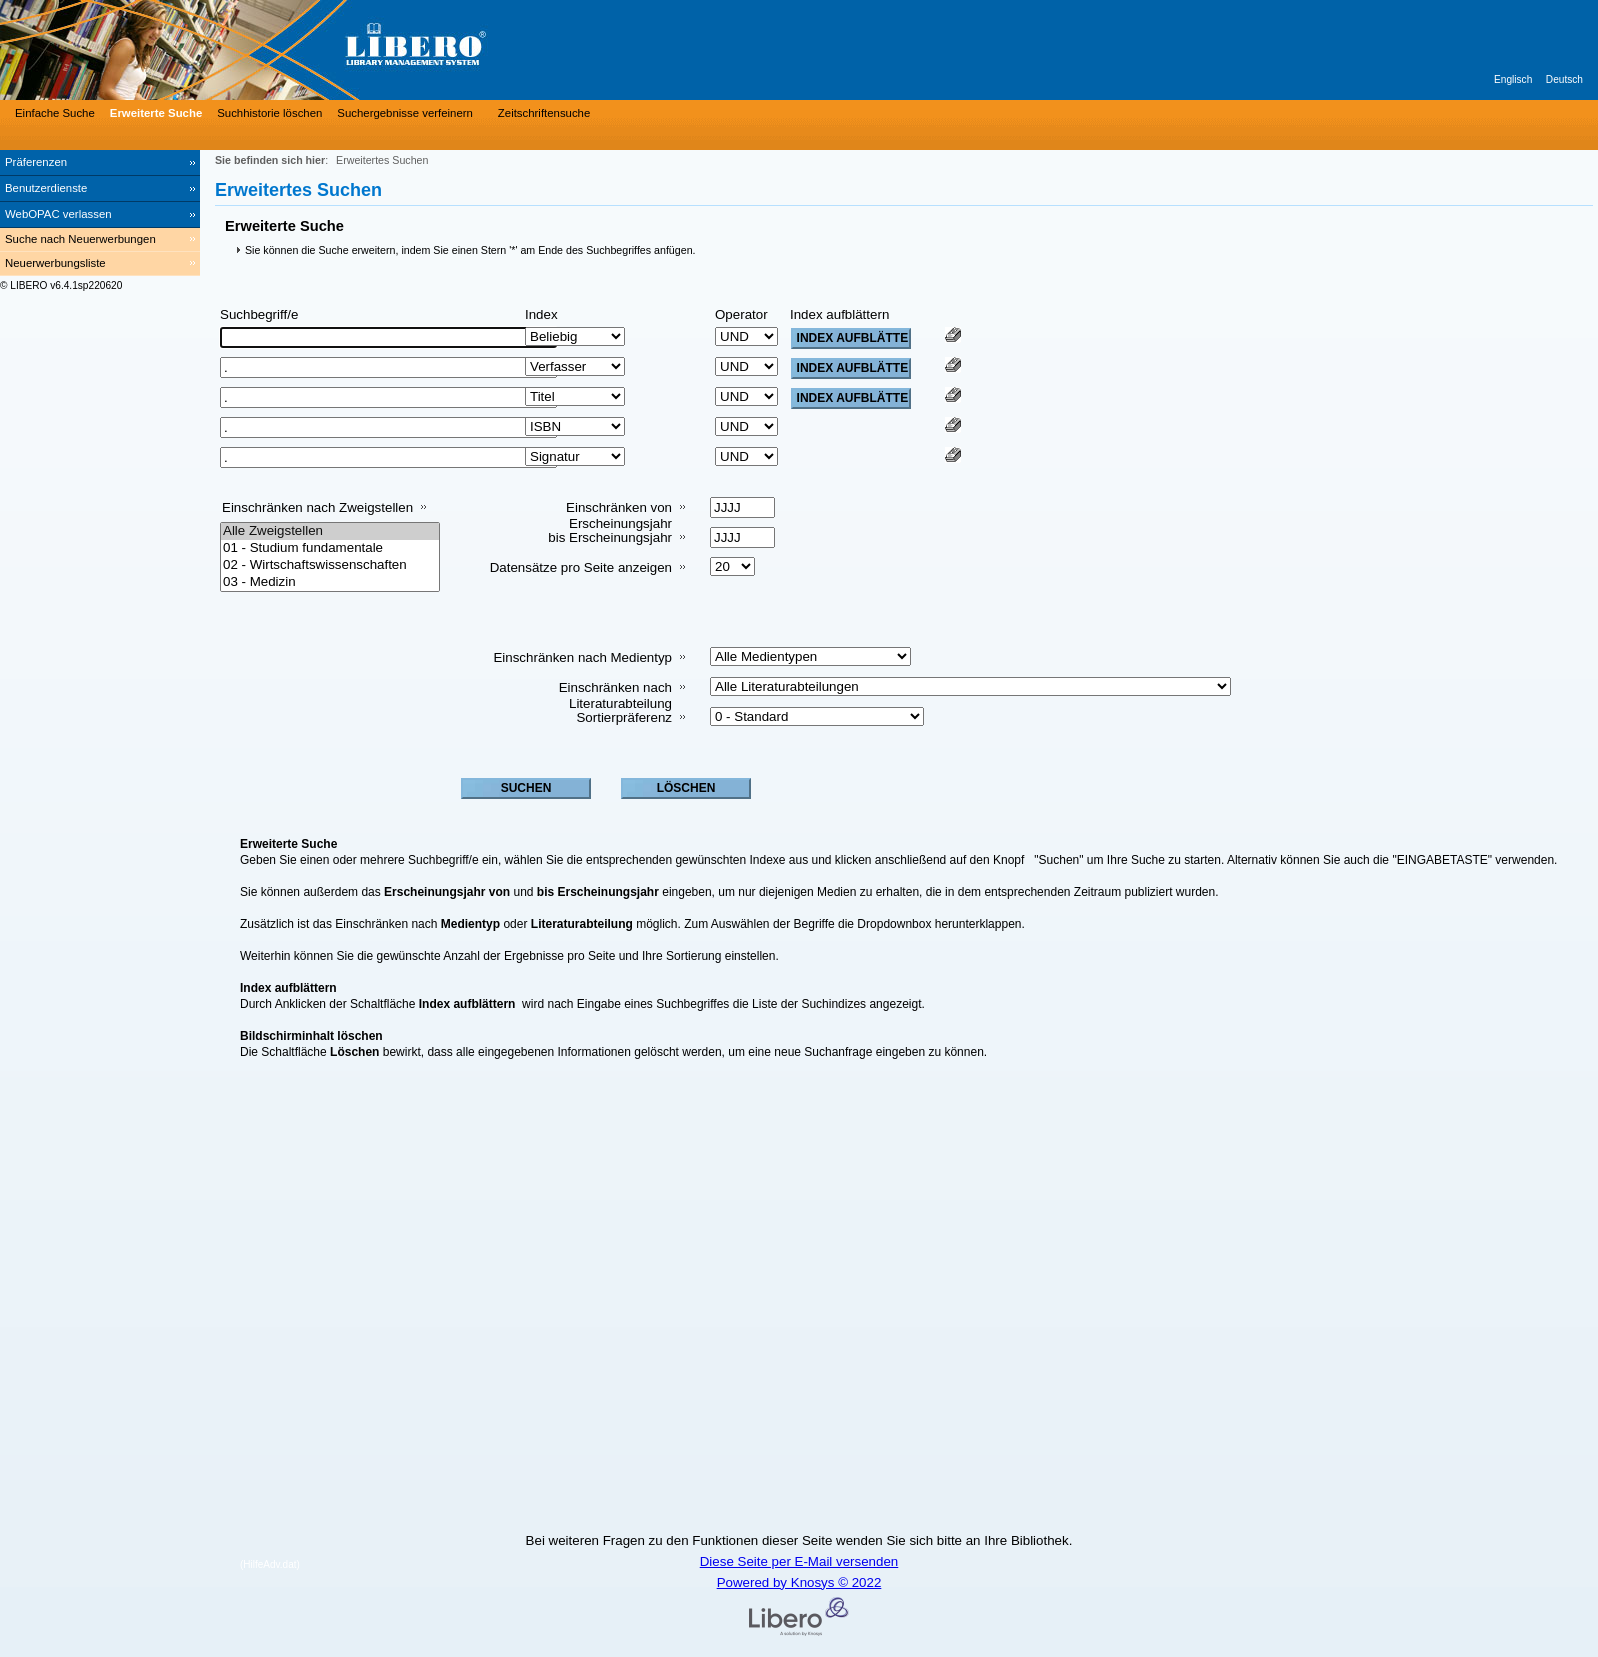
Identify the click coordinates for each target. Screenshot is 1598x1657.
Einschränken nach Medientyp (582, 657)
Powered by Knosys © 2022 (799, 1582)
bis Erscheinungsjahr (610, 537)
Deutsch (1564, 79)
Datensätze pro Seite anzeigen (581, 567)
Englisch (1513, 79)
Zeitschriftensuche (544, 113)
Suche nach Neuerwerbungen (80, 239)
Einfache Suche (55, 113)
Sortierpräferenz (624, 717)
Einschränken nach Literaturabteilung (615, 695)
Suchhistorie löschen (269, 113)
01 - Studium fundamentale (330, 548)
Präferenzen (36, 162)
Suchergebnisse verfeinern (405, 113)
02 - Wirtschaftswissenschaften (330, 565)
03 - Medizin (330, 582)
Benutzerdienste (46, 188)
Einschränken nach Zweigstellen (317, 507)
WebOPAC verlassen (58, 214)
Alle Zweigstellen (330, 531)
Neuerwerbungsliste (55, 263)
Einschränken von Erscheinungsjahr (619, 515)
